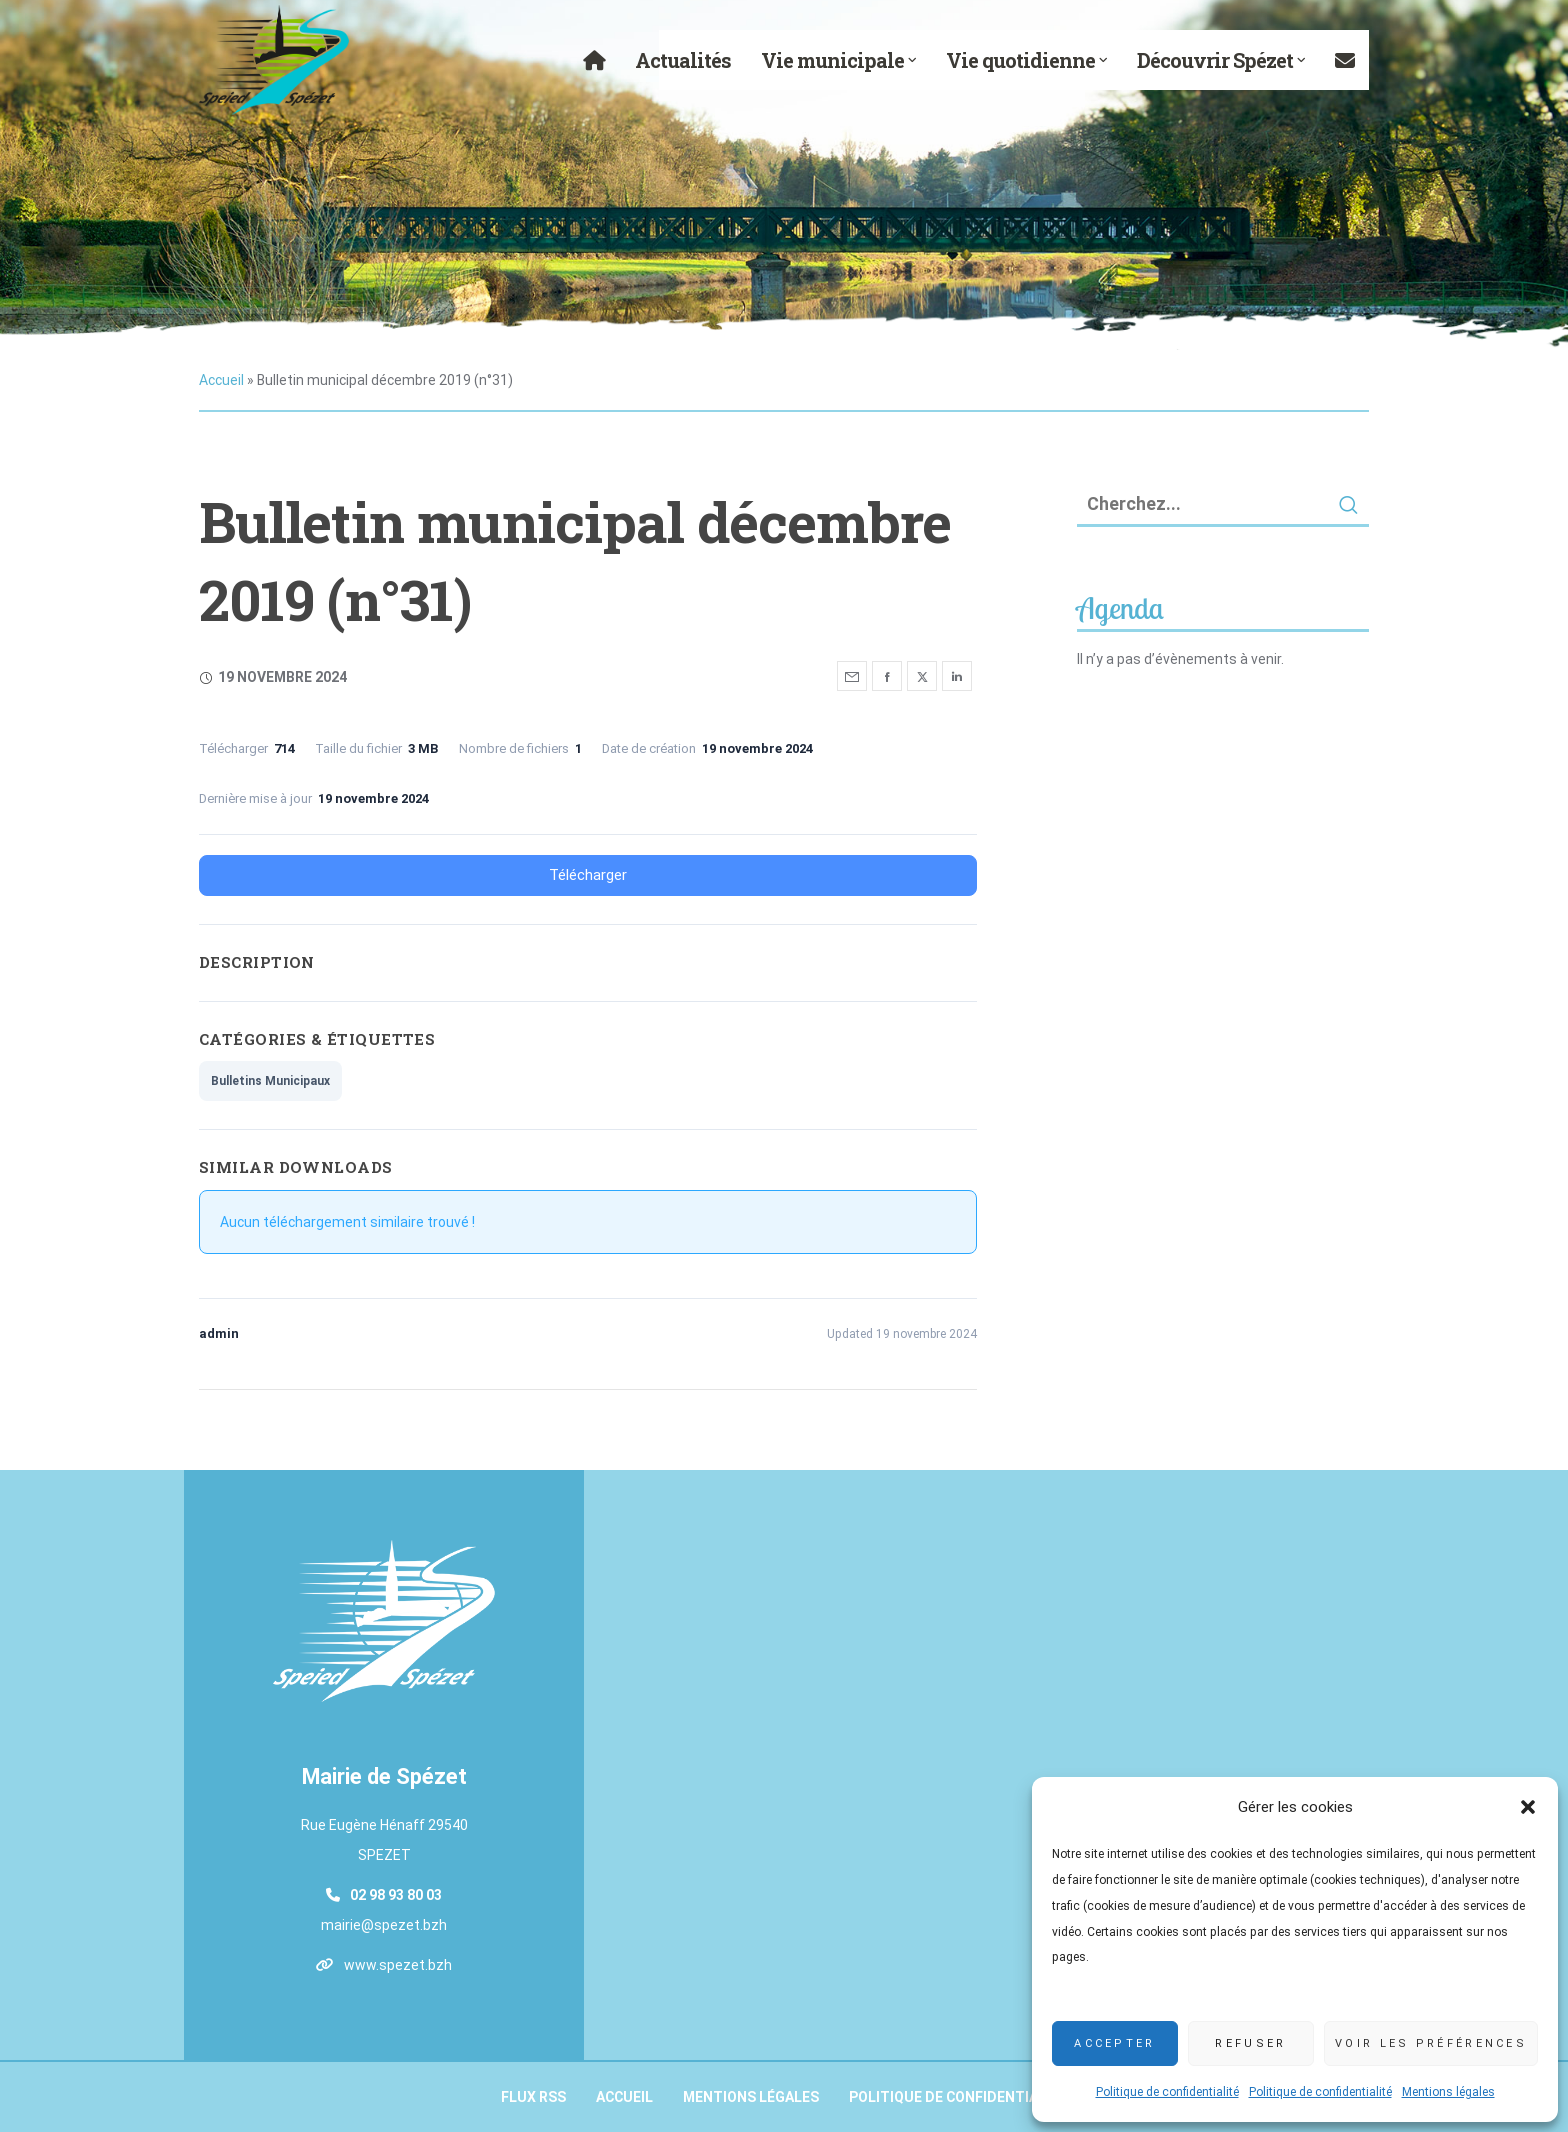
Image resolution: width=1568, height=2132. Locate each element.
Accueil (221, 380)
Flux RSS (533, 2097)
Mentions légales (1448, 2092)
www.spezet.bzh (398, 1965)
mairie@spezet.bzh (384, 1925)
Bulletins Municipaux (270, 1081)
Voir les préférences (1431, 2043)
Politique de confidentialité (1167, 2092)
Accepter (1114, 2043)
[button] (1528, 1807)
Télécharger (588, 875)
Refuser (1250, 2043)
